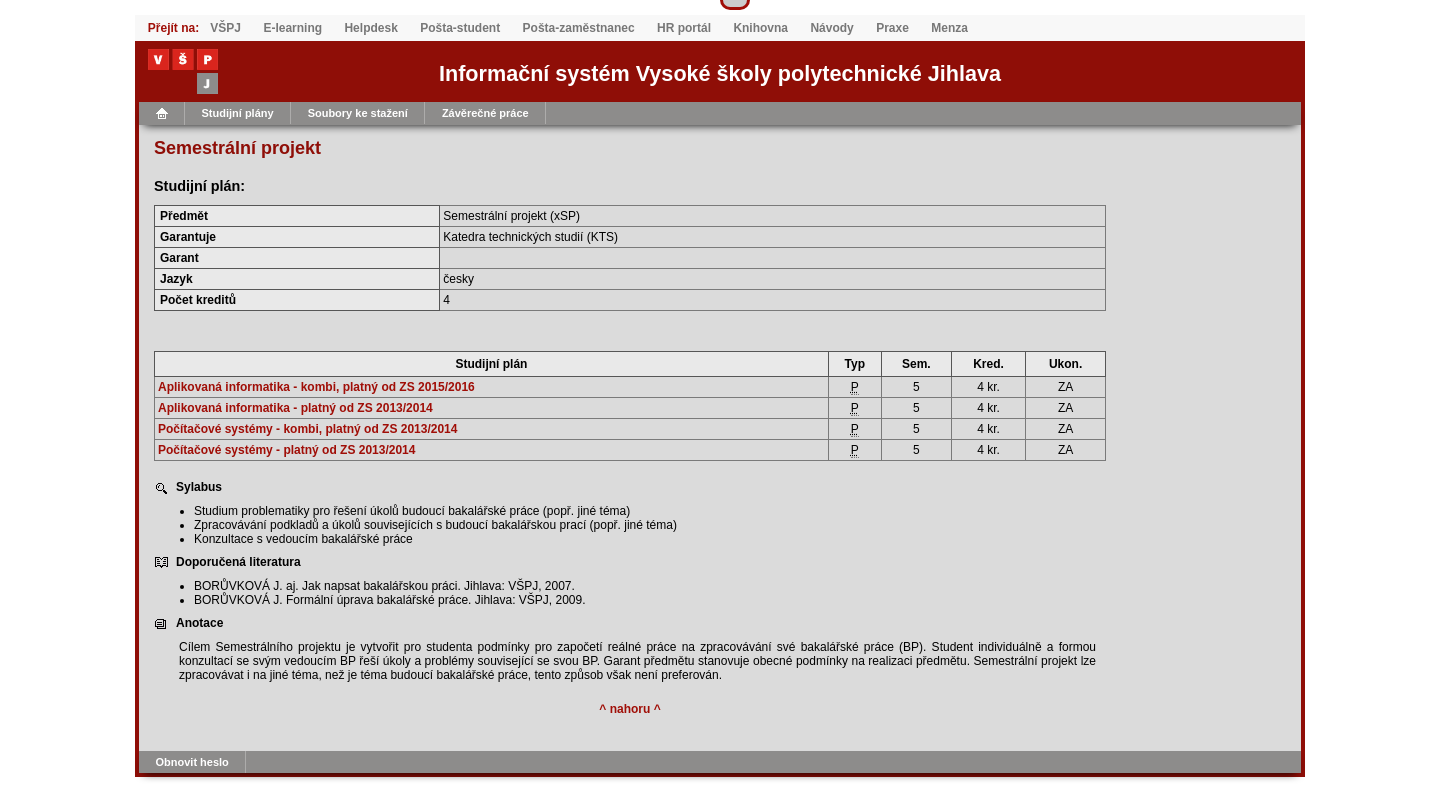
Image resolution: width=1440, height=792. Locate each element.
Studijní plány (238, 113)
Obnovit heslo (192, 762)
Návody (831, 28)
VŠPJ (225, 28)
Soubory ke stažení (358, 113)
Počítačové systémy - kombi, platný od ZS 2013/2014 (307, 429)
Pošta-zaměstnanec (579, 28)
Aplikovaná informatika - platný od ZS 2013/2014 (295, 408)
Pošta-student (460, 28)
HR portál (684, 28)
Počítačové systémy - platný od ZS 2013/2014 (286, 450)
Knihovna (760, 28)
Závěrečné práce (485, 113)
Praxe (892, 28)
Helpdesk (370, 28)
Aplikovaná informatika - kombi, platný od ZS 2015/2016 (316, 387)
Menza (949, 28)
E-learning (292, 28)
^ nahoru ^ (629, 709)
